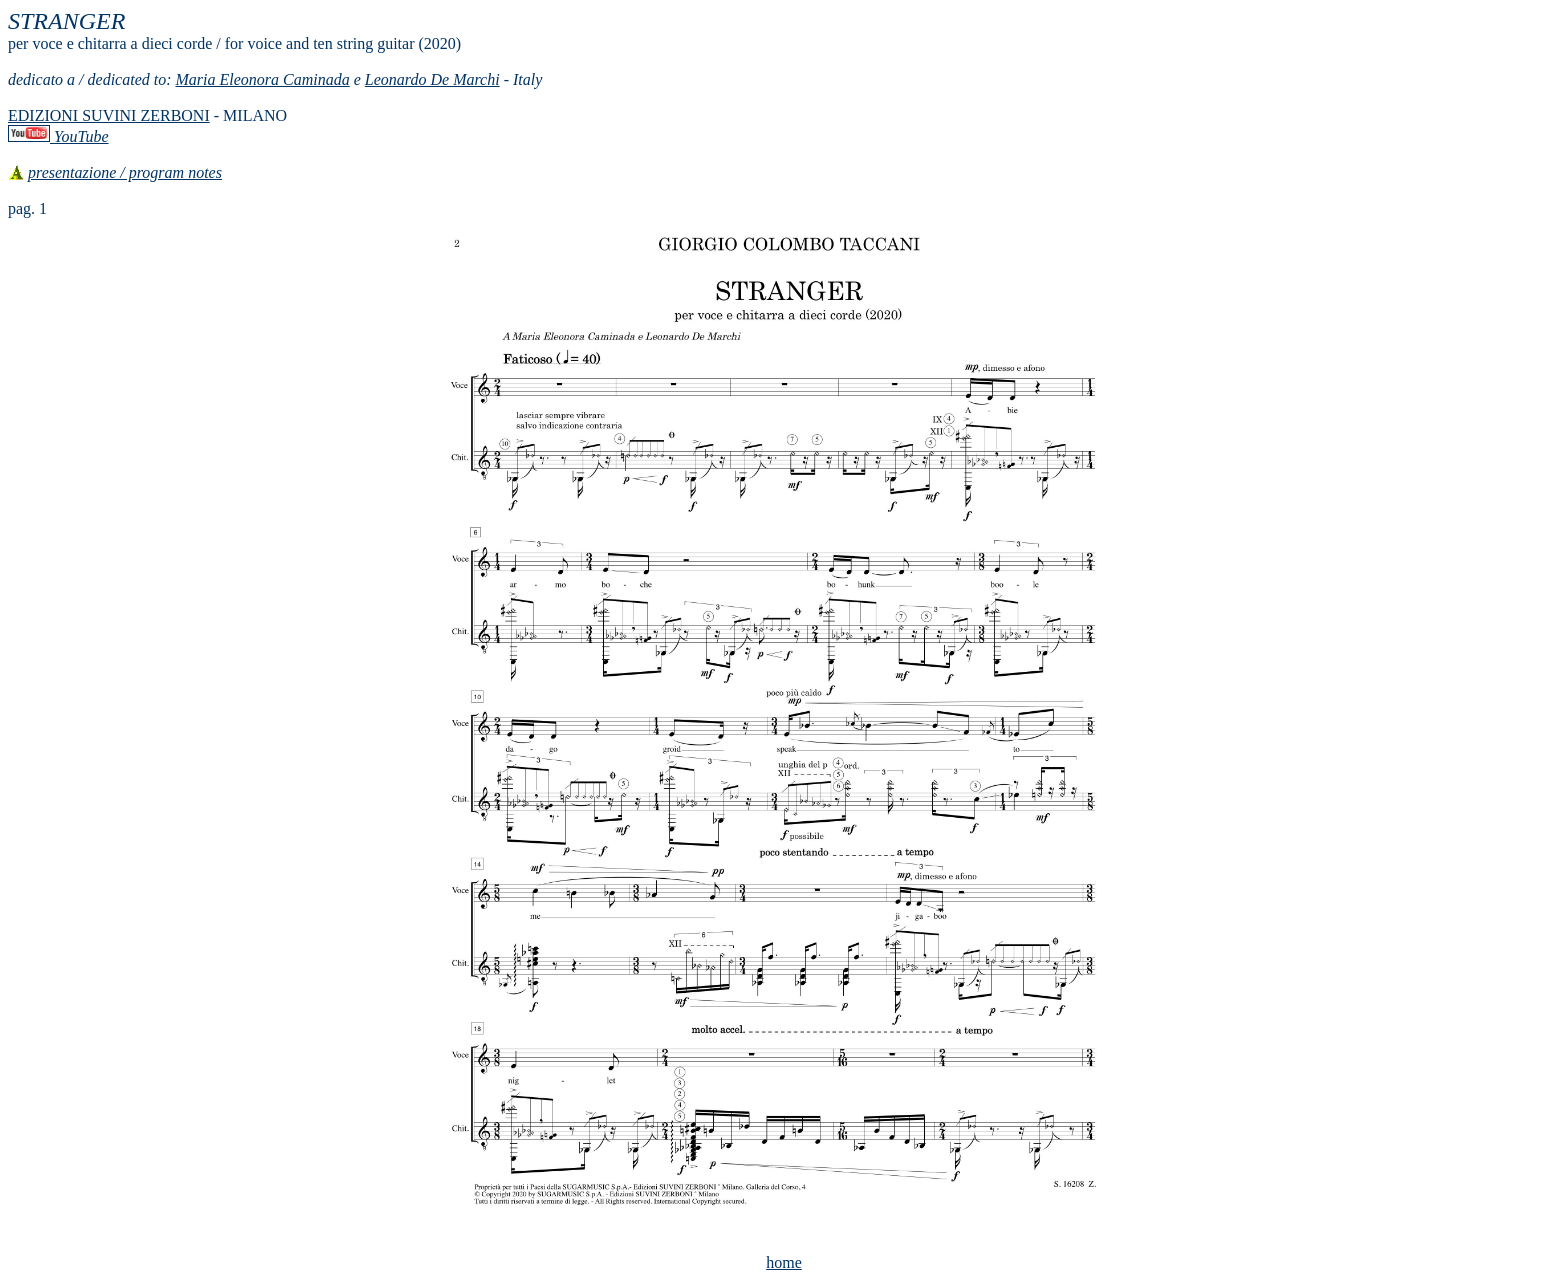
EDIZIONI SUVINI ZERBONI (109, 115)
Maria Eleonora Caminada (263, 79)
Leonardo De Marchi (432, 79)
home (784, 1262)
